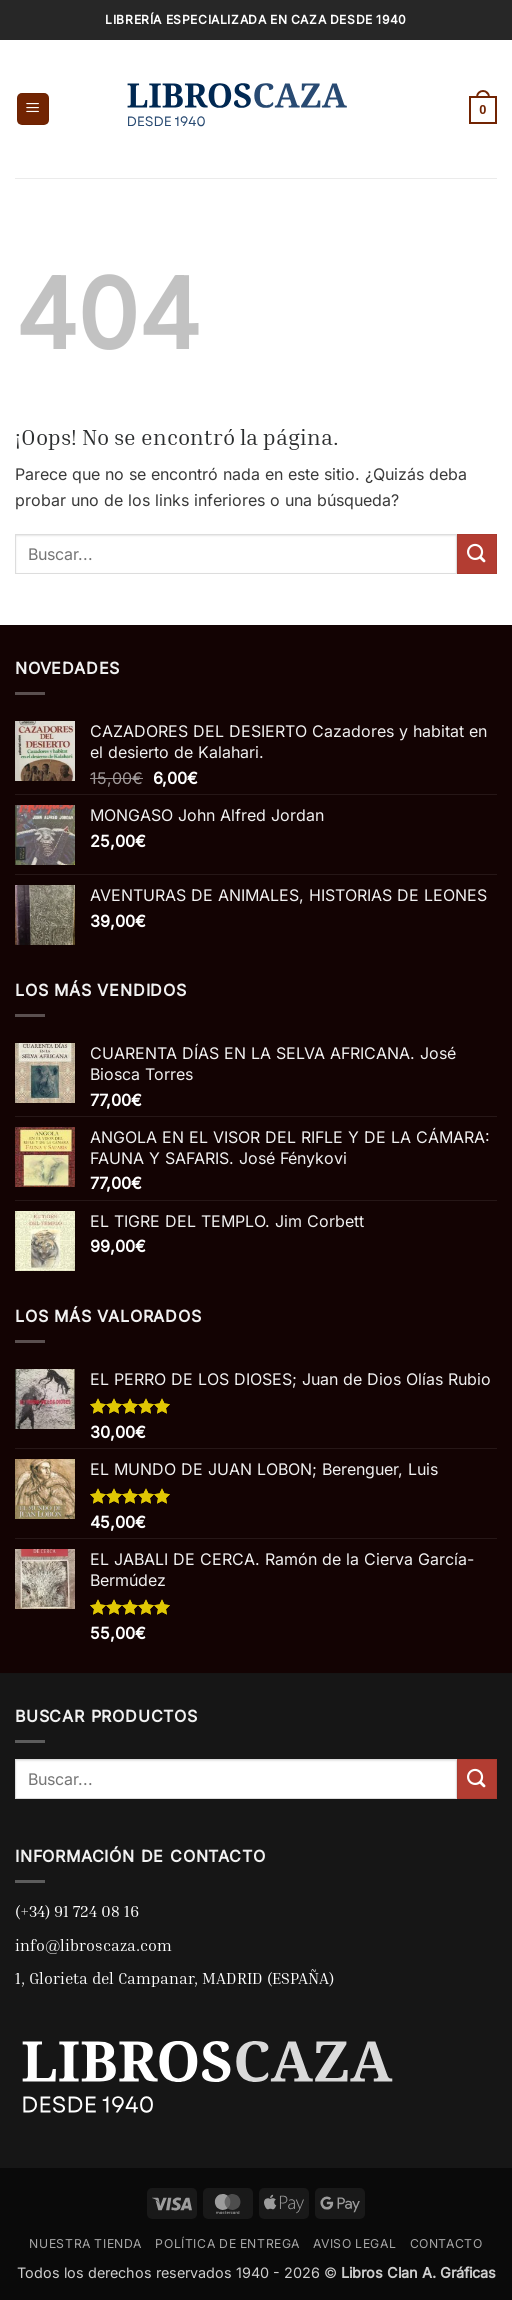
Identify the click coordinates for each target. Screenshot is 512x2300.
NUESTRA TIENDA (85, 2243)
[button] (33, 109)
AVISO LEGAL (354, 2243)
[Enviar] (477, 553)
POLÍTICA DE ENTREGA (227, 2243)
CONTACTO (446, 2243)
